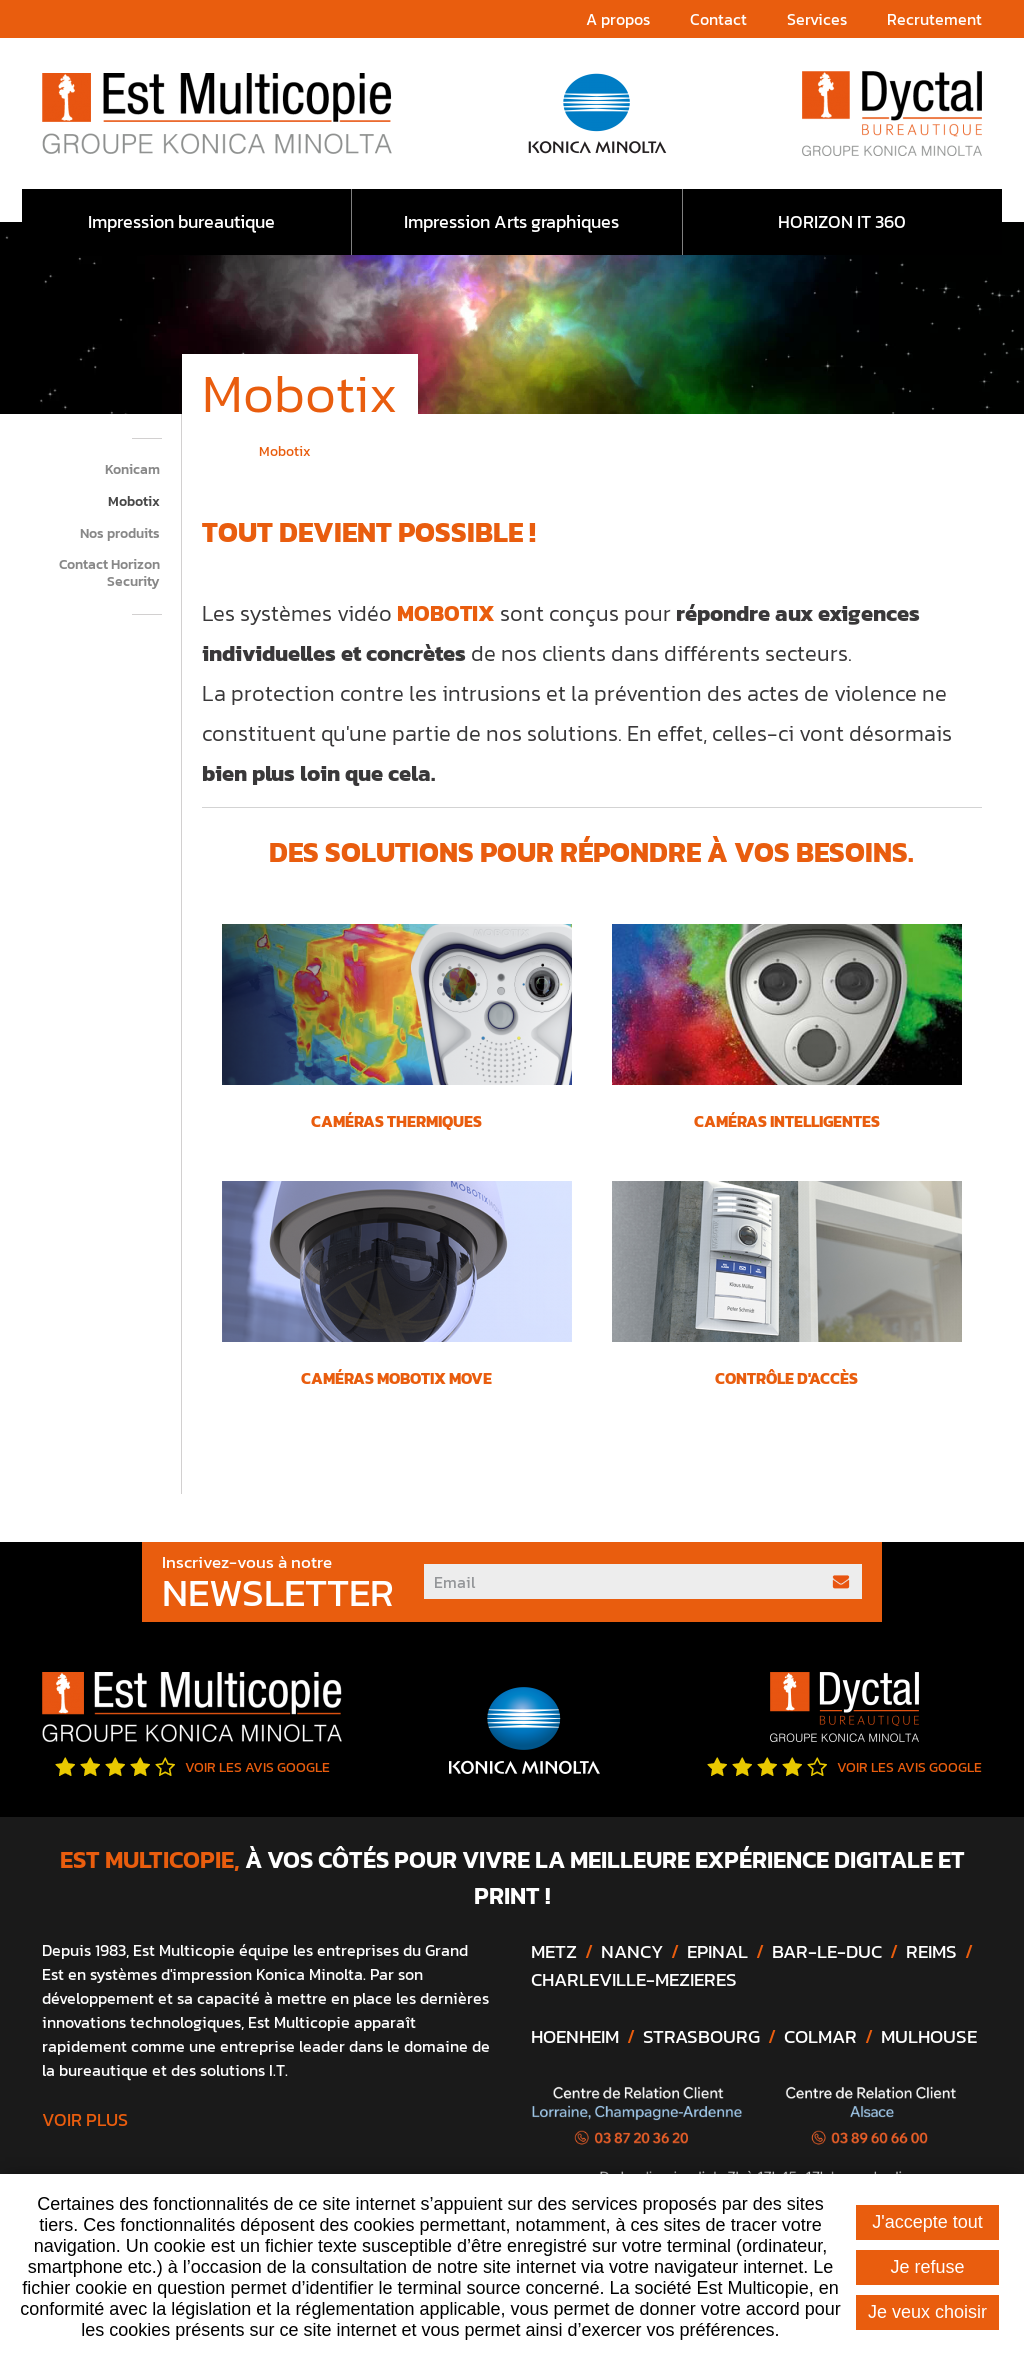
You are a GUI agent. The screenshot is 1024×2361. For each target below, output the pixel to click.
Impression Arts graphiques (511, 221)
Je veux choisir (927, 2312)
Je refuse (927, 2267)
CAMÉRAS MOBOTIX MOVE (396, 1378)
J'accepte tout (927, 2222)
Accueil (209, 449)
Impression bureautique (181, 221)
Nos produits (120, 534)
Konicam (132, 470)
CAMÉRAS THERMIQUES (396, 1121)
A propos (618, 19)
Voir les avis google (192, 1767)
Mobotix (134, 502)
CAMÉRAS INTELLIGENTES (787, 1121)
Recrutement (934, 19)
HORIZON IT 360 (842, 221)
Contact (718, 19)
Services (817, 19)
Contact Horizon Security (109, 574)
